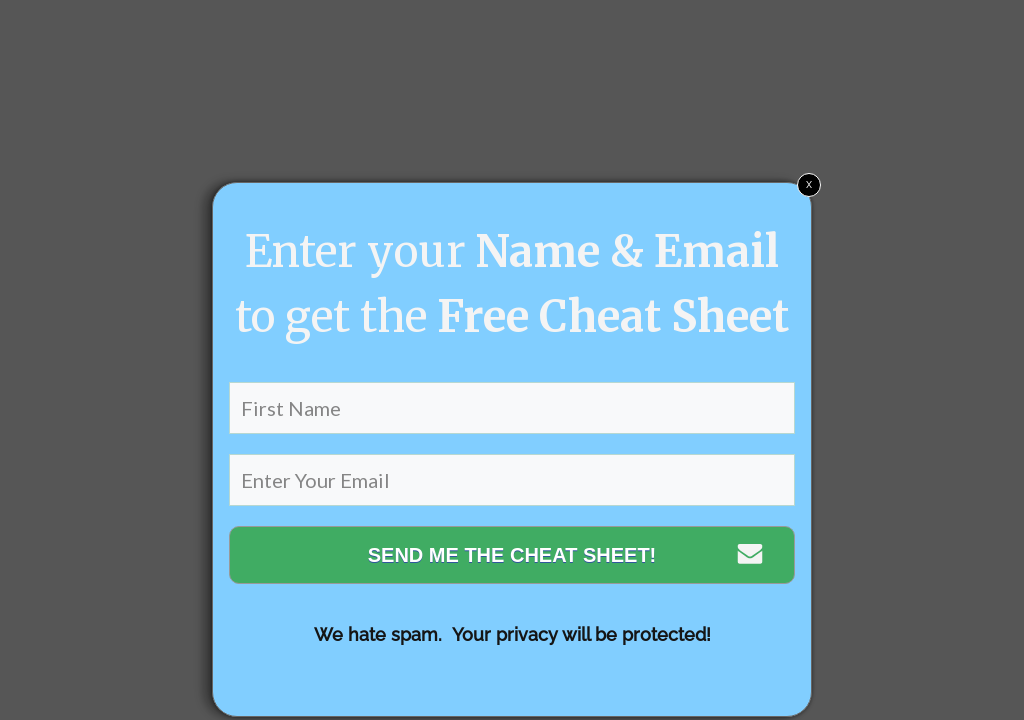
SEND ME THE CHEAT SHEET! (512, 555)
